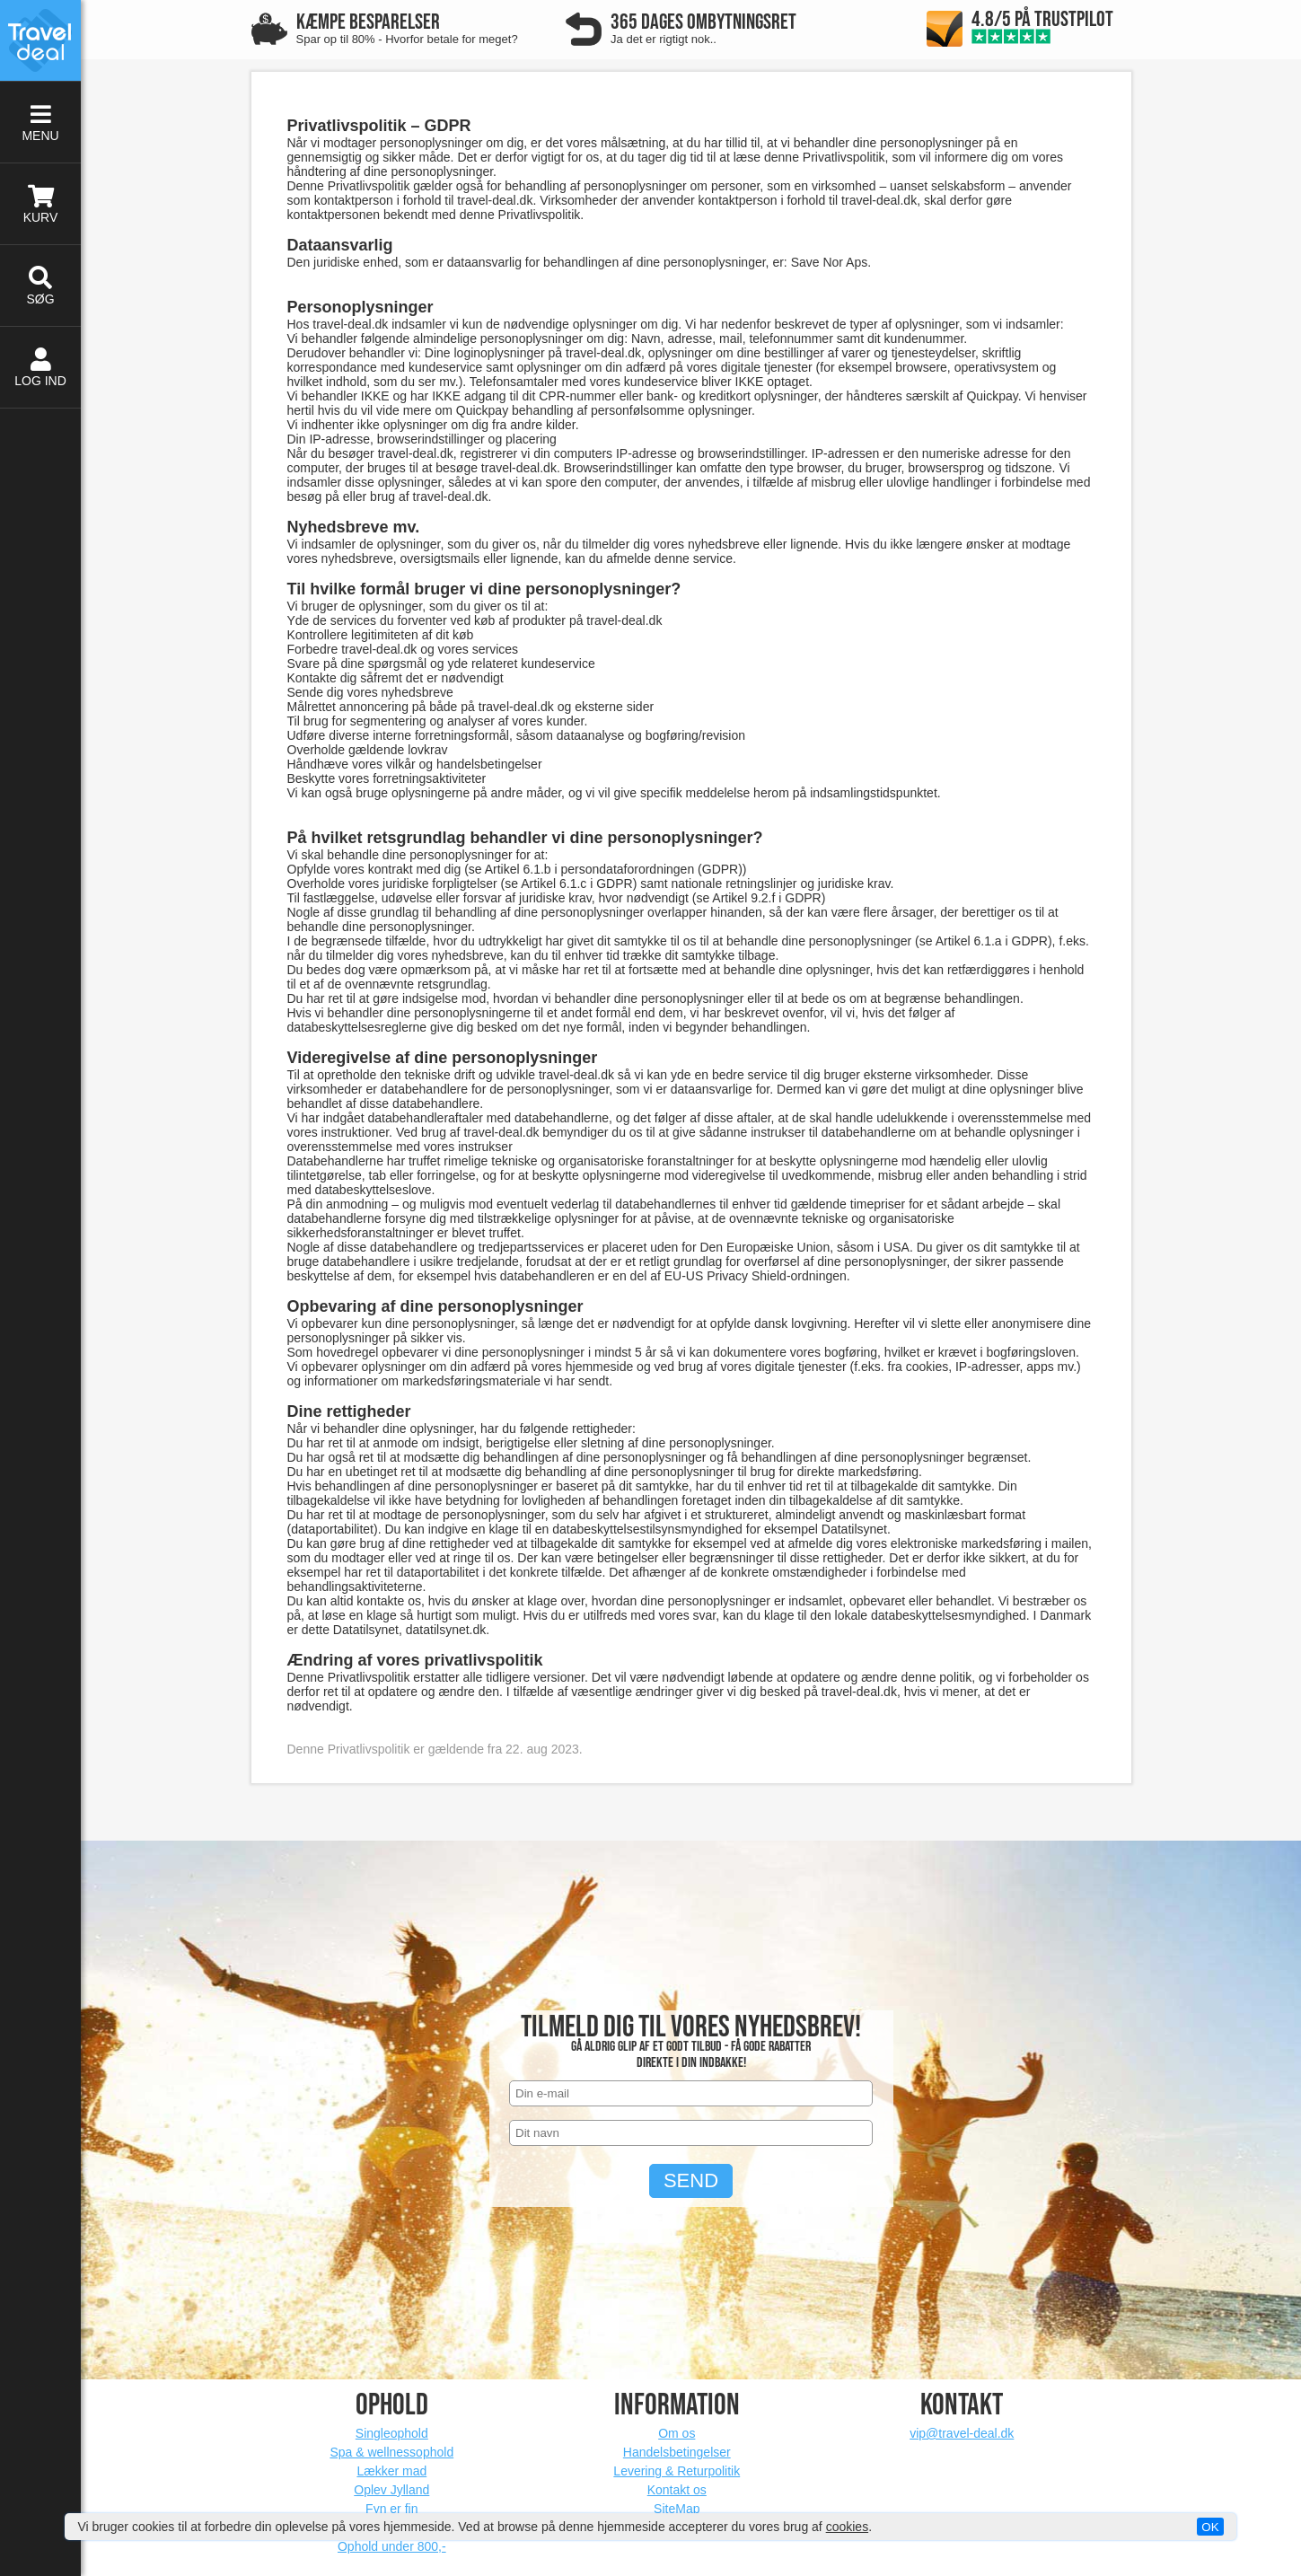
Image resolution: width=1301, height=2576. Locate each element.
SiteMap (676, 2508)
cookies (847, 2526)
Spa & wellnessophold (391, 2452)
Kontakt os (677, 2490)
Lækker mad (391, 2471)
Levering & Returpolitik (676, 2471)
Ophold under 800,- (392, 2546)
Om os (676, 2433)
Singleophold (392, 2433)
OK (1209, 2527)
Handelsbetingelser (677, 2452)
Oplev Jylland (391, 2490)
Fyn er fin (391, 2508)
